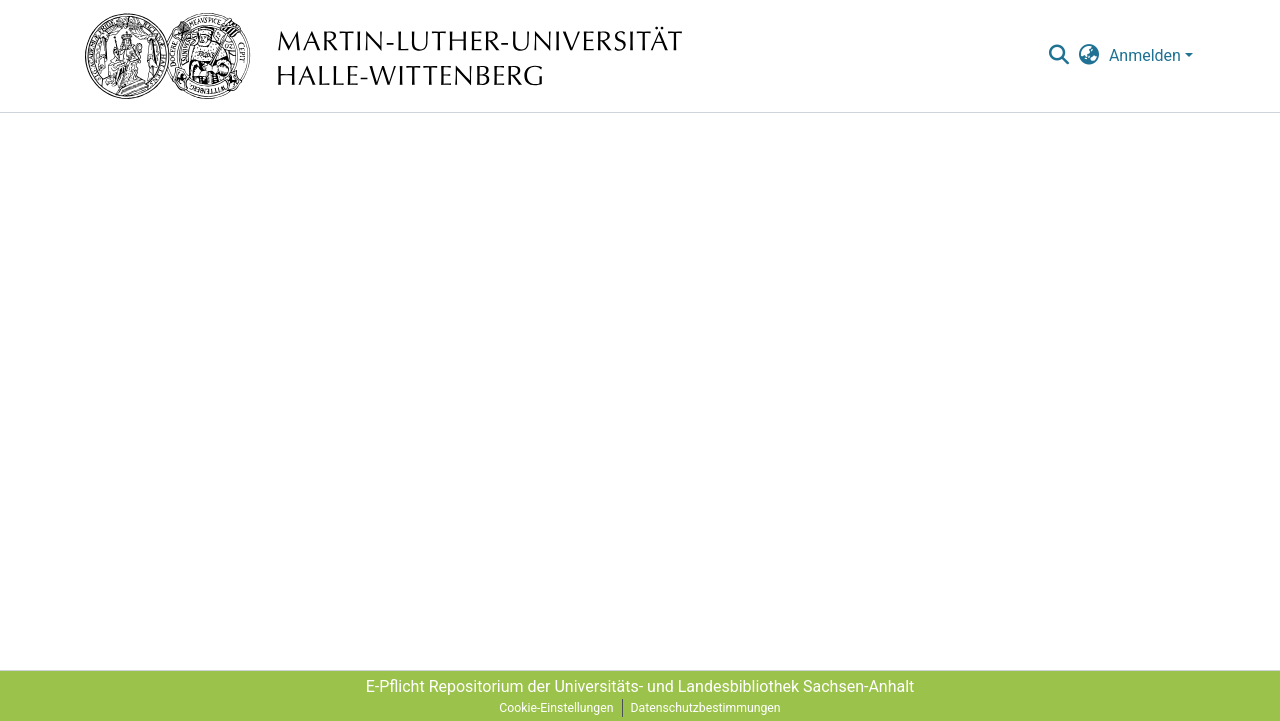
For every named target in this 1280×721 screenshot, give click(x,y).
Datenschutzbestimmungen (706, 708)
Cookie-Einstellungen (556, 708)
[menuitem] (1089, 56)
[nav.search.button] (1058, 56)
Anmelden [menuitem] (1145, 55)
